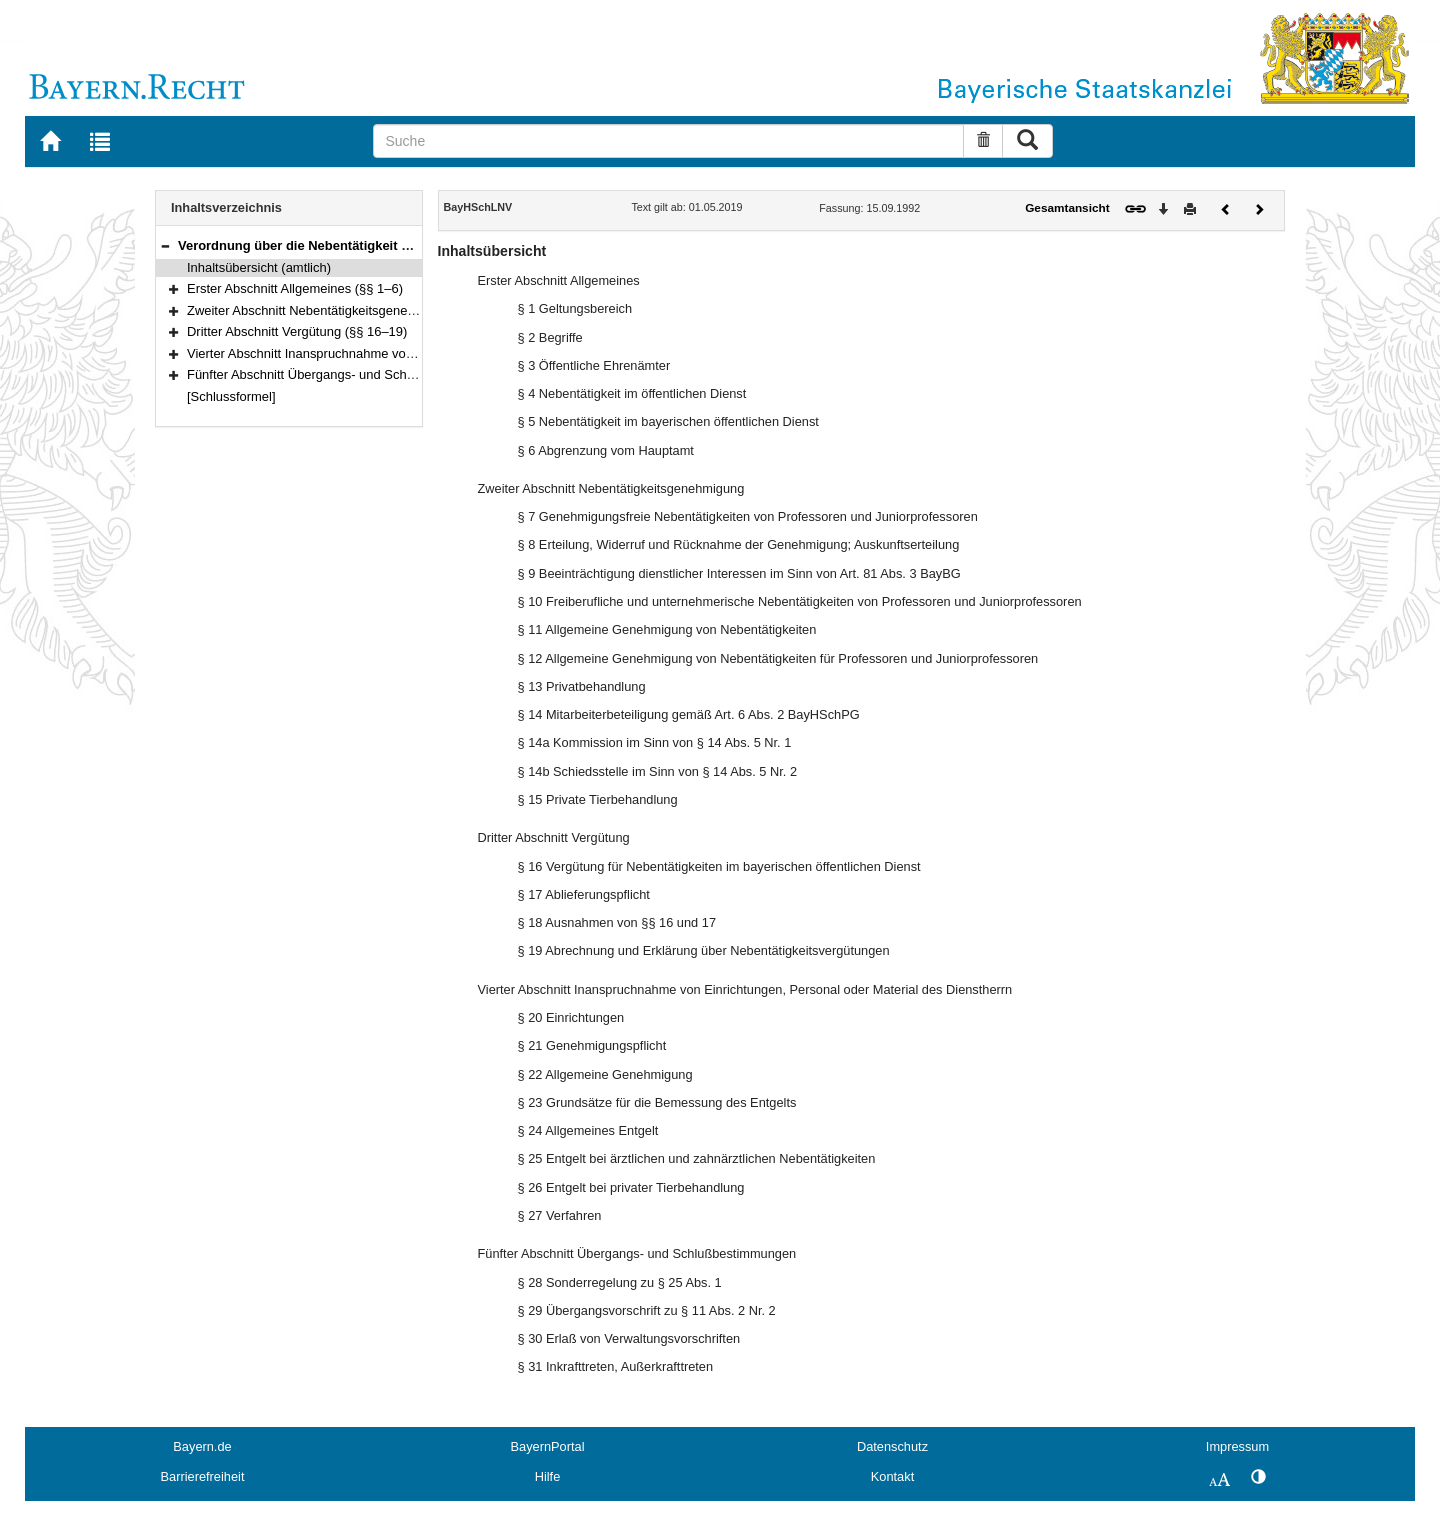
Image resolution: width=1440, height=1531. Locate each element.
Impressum (1237, 1446)
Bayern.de (202, 1446)
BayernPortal (548, 1446)
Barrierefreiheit (203, 1476)
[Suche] (668, 141)
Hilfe (548, 1476)
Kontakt (892, 1476)
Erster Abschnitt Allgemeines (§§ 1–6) (295, 288)
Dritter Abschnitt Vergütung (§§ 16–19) (297, 331)
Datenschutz (892, 1446)
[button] (165, 245)
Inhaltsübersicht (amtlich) (259, 267)
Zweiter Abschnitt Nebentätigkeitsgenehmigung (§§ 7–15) (351, 310)
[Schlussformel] (231, 396)
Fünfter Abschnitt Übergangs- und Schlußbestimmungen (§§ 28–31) (381, 374)
